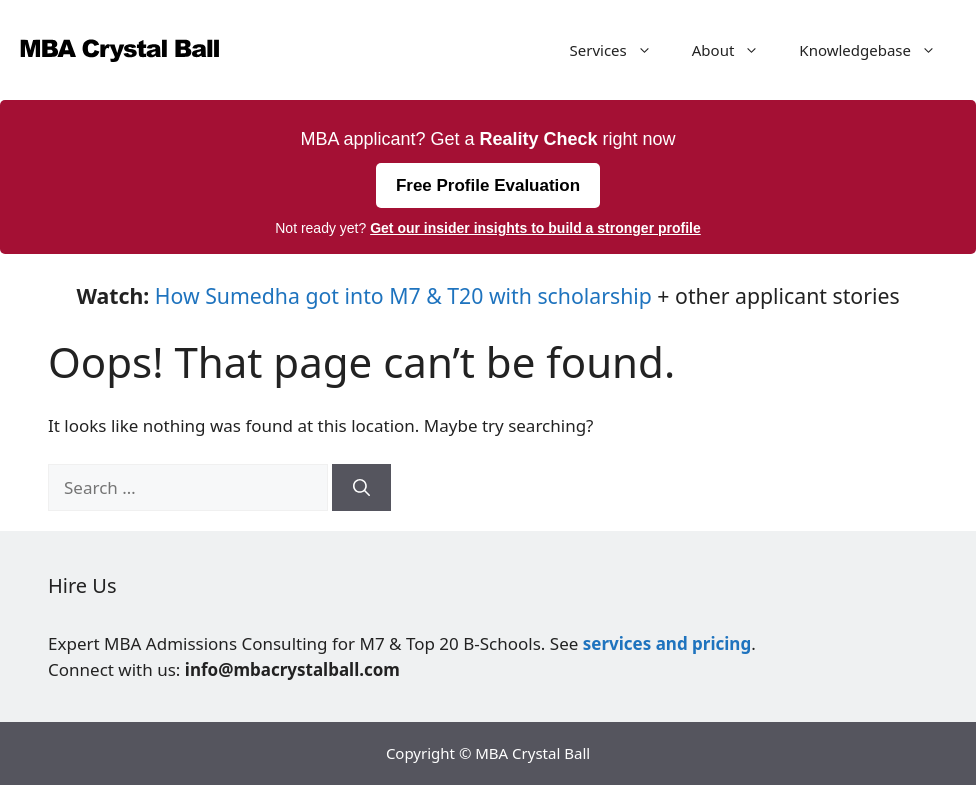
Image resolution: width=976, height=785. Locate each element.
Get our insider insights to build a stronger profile (535, 228)
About (736, 50)
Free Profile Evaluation (488, 185)
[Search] (361, 488)
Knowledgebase (877, 50)
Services (621, 50)
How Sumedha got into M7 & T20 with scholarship (403, 295)
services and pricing (667, 643)
